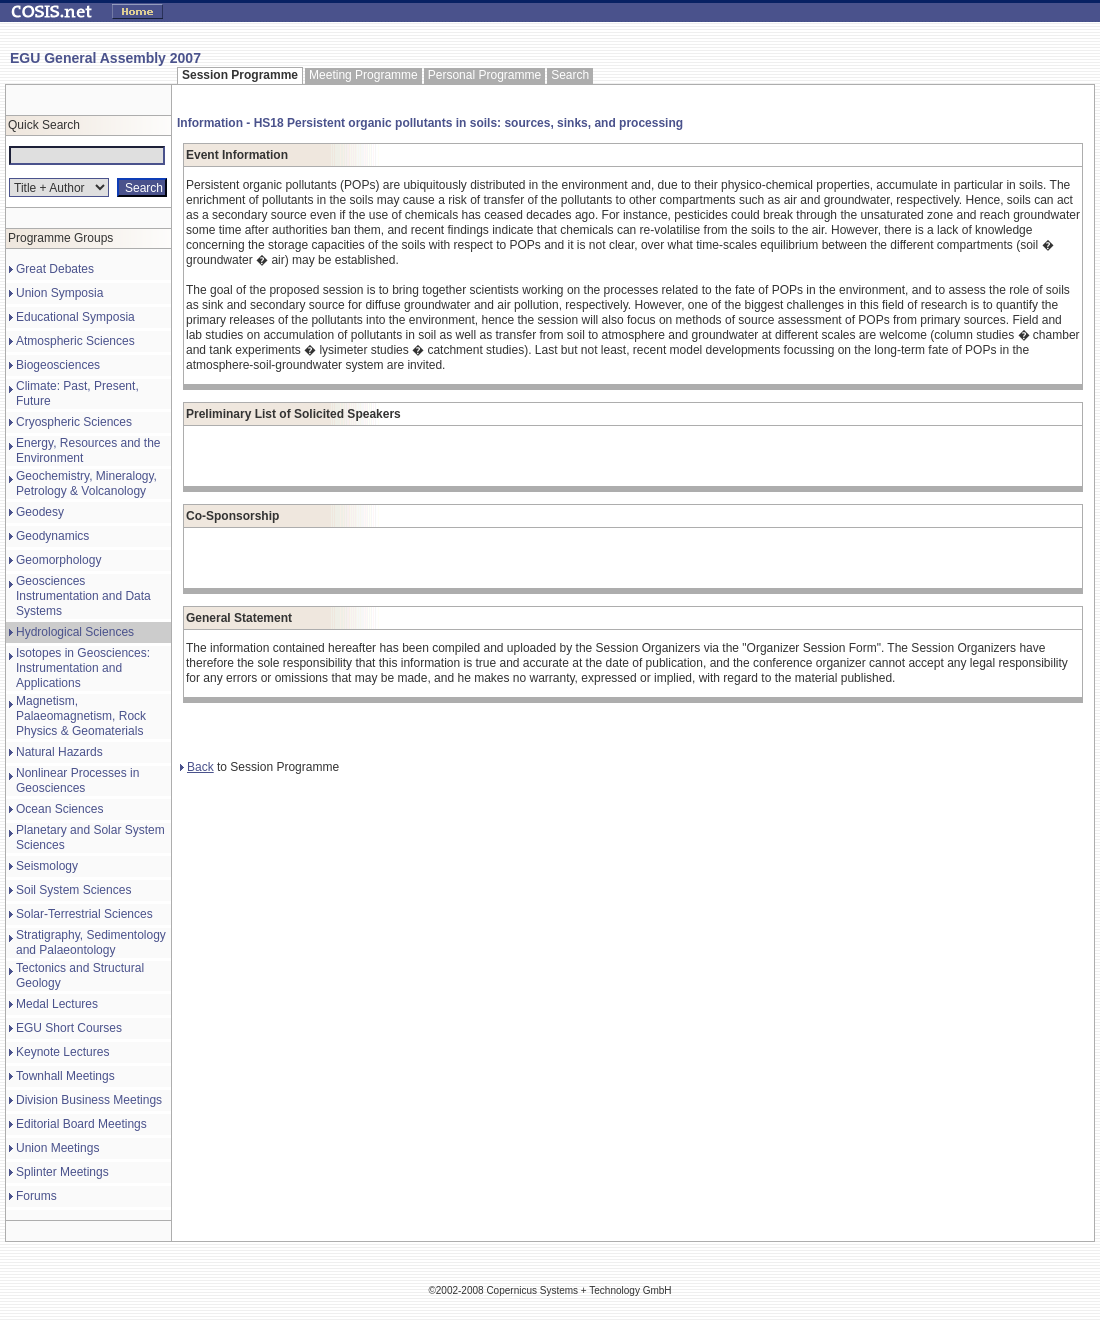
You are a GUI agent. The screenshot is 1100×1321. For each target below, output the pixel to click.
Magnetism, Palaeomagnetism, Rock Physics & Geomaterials (81, 716)
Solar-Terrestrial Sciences (84, 914)
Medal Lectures (57, 1004)
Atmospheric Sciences (75, 341)
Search (570, 75)
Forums (36, 1196)
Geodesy (40, 512)
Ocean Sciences (59, 809)
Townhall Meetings (65, 1076)
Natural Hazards (59, 752)
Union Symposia (59, 293)
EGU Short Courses (69, 1028)
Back (197, 767)
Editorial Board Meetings (81, 1124)
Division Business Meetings (89, 1100)
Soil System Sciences (73, 890)
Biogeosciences (58, 365)
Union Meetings (57, 1148)
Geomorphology (58, 560)
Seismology (47, 866)
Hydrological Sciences (75, 632)
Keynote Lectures (62, 1052)
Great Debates (55, 269)
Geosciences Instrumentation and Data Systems (83, 596)
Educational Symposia (75, 317)
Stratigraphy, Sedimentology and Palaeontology (91, 942)
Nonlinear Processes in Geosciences (77, 780)
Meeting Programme (363, 75)
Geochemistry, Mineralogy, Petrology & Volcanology (86, 483)
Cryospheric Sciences (74, 422)
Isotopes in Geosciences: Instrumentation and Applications (83, 668)
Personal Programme (484, 75)
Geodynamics (52, 536)
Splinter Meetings (62, 1172)
